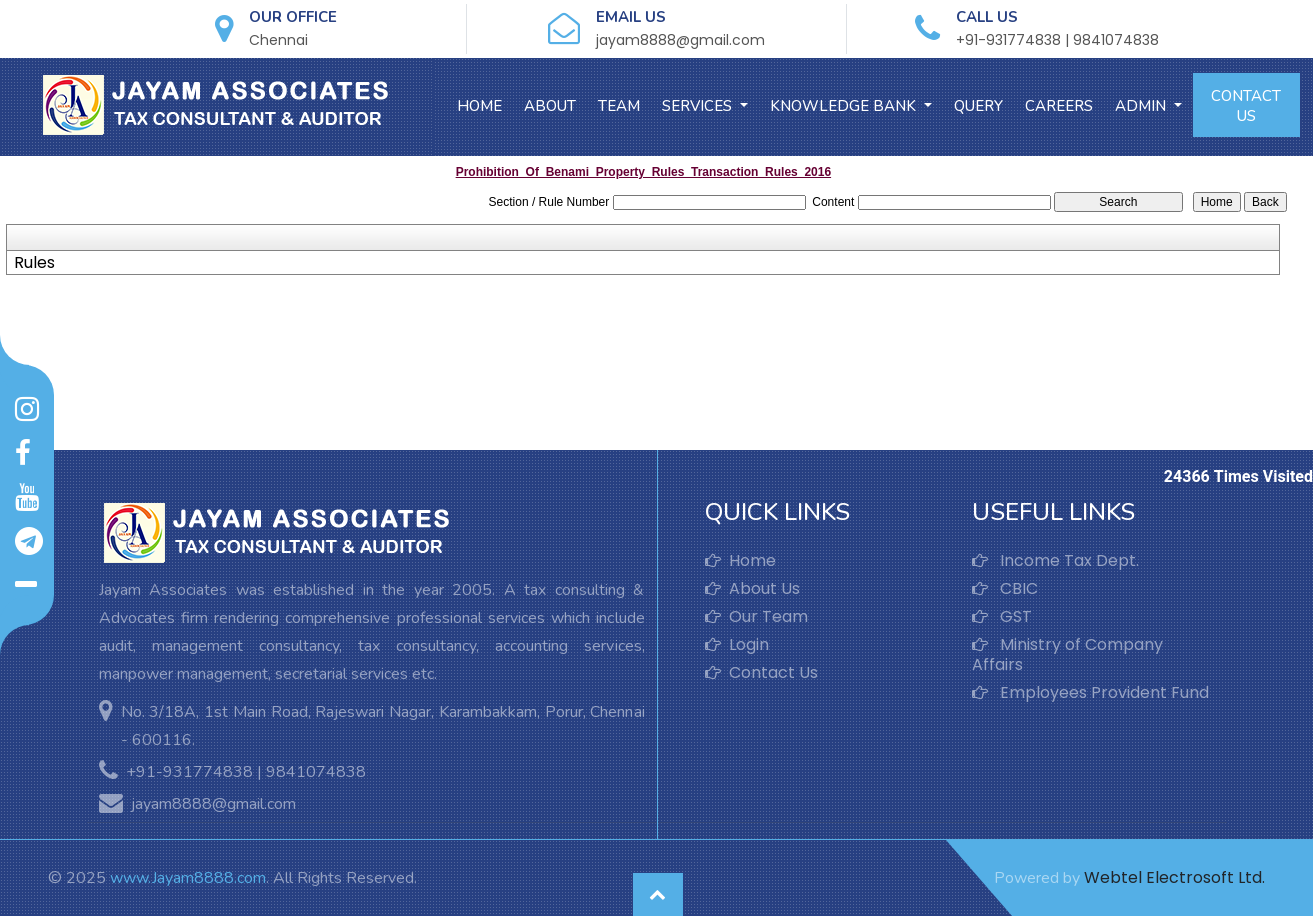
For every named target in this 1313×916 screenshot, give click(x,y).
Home (479, 106)
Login (737, 645)
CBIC (1005, 589)
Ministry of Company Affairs (1067, 655)
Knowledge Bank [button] (845, 106)
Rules (34, 263)
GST (1002, 617)
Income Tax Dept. (1055, 561)
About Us (752, 589)
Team (619, 106)
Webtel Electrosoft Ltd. (1174, 877)
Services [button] (699, 106)
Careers (1059, 106)
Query (978, 106)
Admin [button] (1142, 106)
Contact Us (1246, 106)
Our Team (756, 617)
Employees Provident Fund (1090, 693)
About (550, 106)
